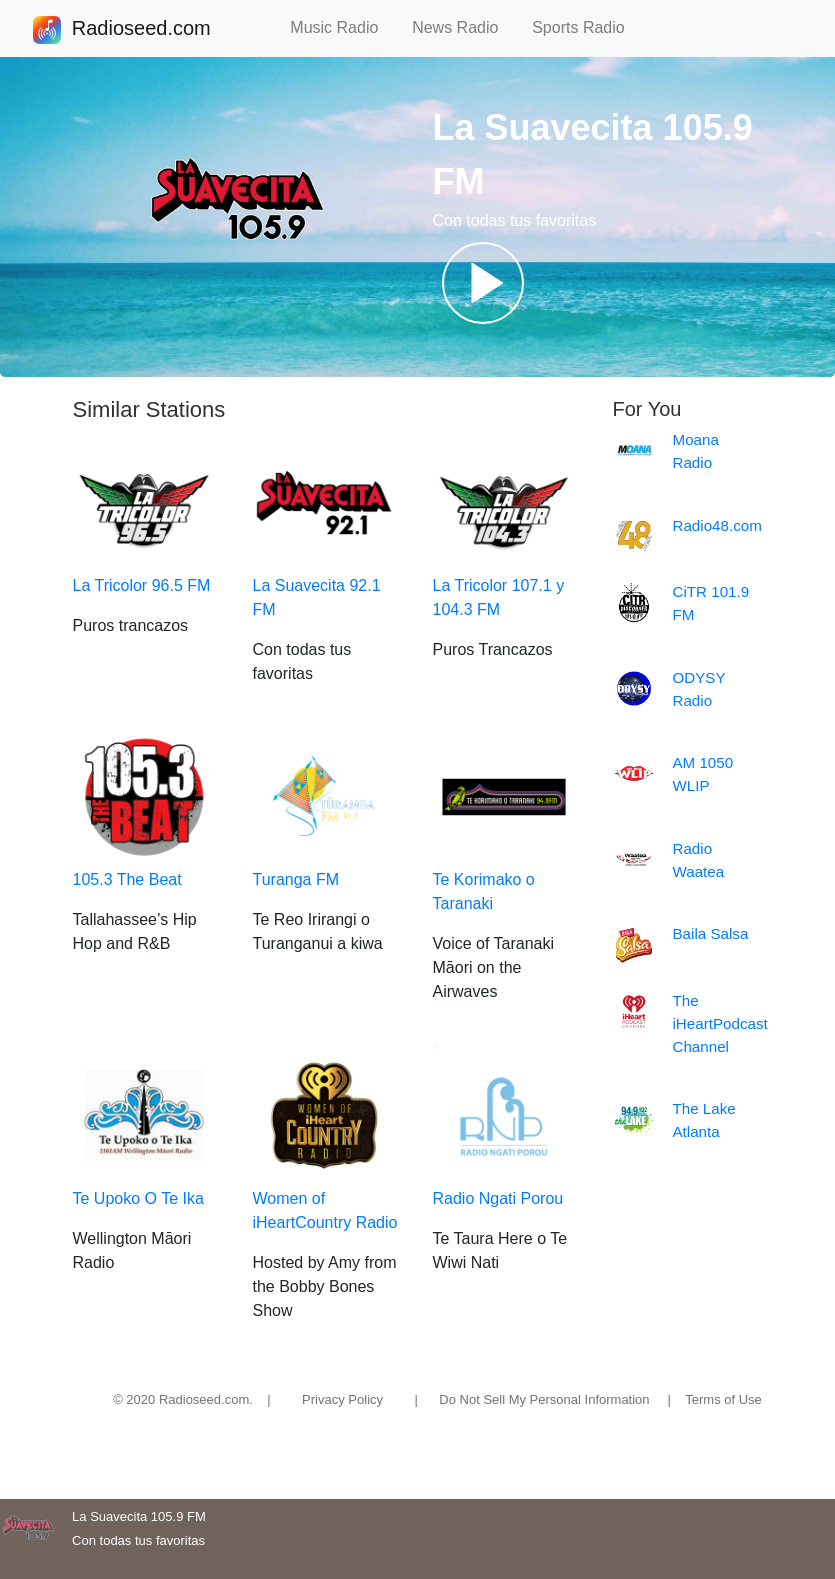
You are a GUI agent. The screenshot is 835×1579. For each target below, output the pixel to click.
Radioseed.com (141, 30)
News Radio (464, 27)
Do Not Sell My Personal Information (544, 1399)
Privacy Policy (342, 1399)
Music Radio (343, 27)
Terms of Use (723, 1399)
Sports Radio (587, 27)
